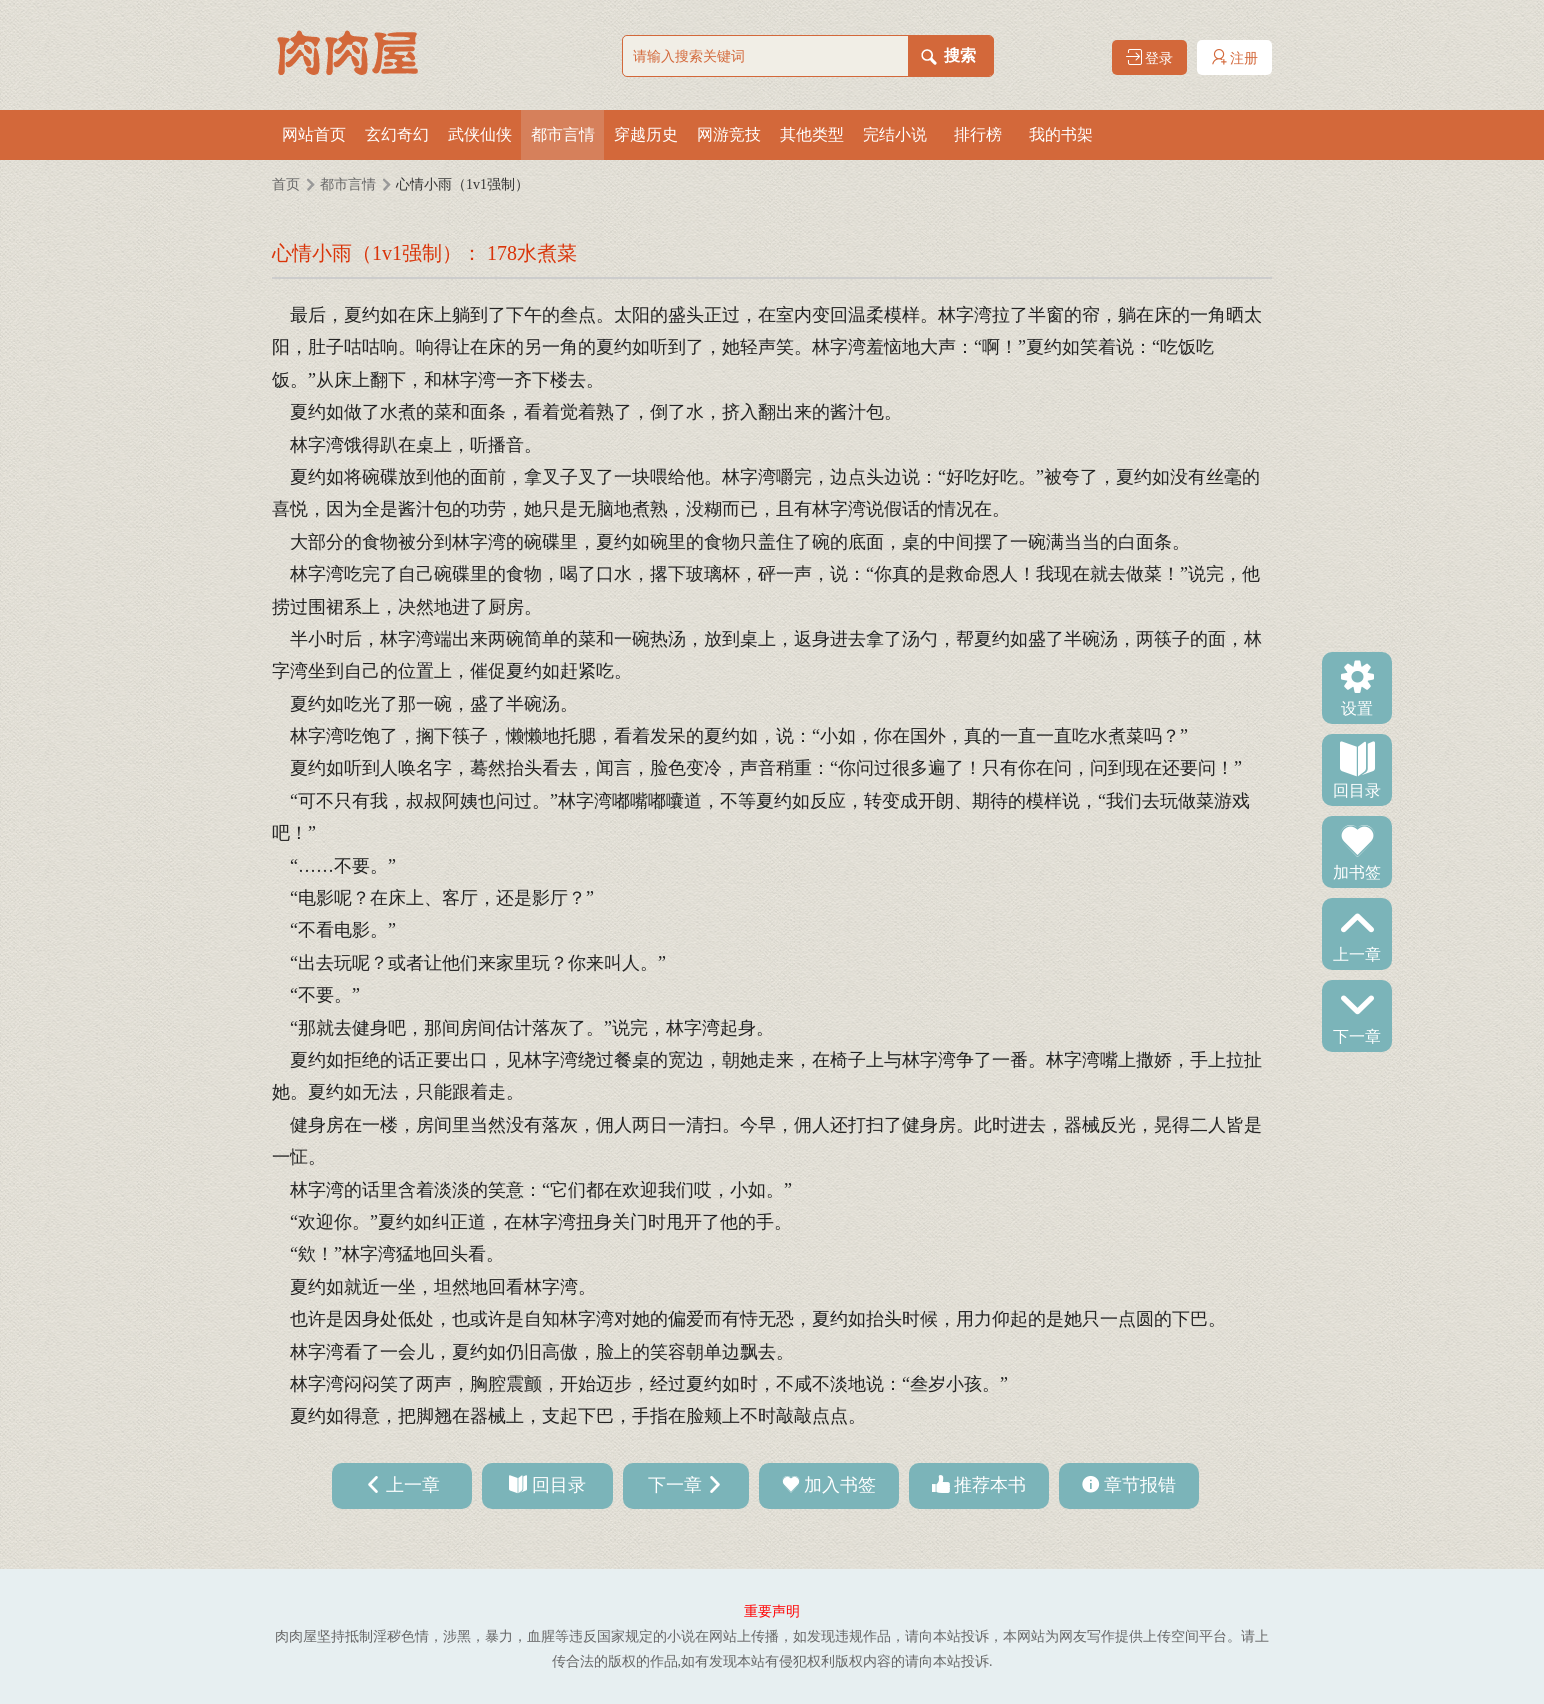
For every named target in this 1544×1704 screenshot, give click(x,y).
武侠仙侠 (480, 134)
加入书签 (840, 1485)
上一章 (1357, 953)
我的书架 (1061, 134)
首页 (286, 184)
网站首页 (314, 134)
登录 (1150, 57)
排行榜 (978, 134)
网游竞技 (729, 134)
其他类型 (812, 134)
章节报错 (1140, 1485)
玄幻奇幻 (397, 134)
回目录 (1357, 789)
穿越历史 (646, 134)
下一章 (1357, 1035)
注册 (1235, 57)
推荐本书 (990, 1485)
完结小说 (895, 134)
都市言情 (563, 134)
